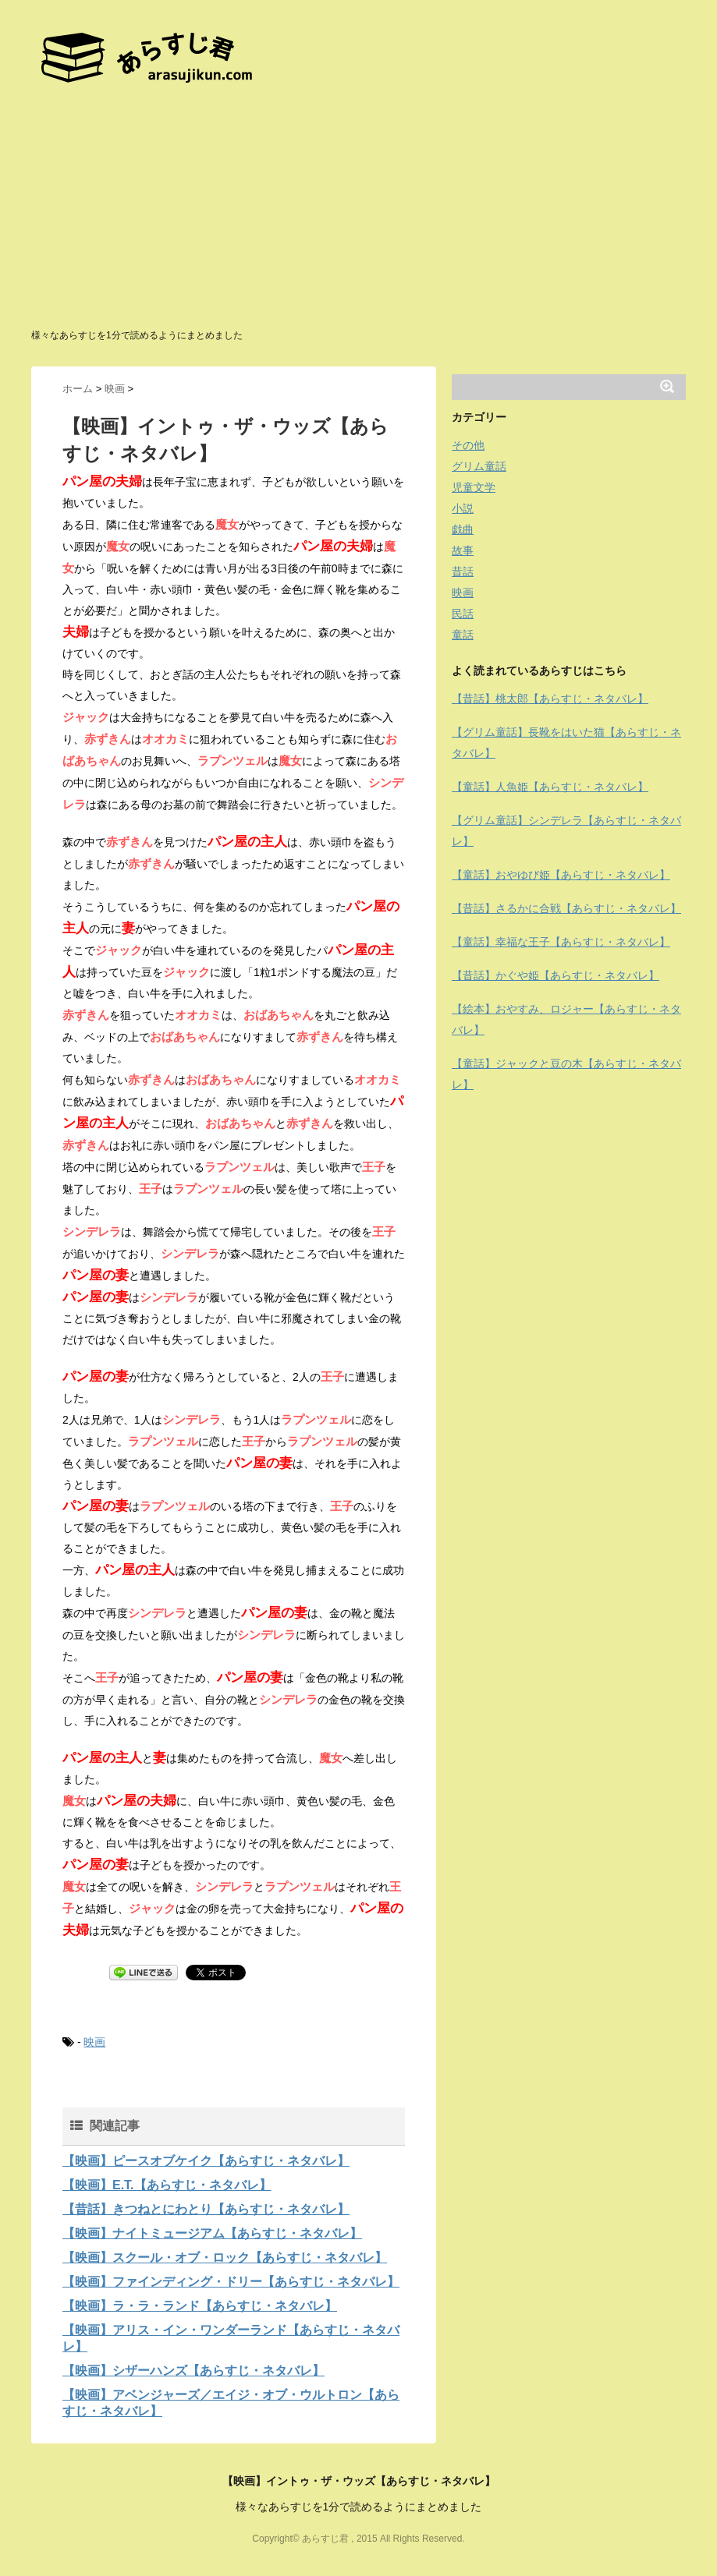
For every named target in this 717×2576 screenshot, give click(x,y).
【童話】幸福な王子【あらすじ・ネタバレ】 (561, 942)
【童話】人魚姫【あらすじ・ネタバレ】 (550, 786)
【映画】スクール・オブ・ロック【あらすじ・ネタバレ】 (224, 2257)
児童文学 (473, 487)
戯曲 (463, 529)
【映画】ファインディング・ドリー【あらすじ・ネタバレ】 (230, 2281)
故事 (463, 550)
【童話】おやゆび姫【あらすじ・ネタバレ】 (561, 875)
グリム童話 (479, 466)
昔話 (463, 571)
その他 (468, 445)
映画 (94, 2042)
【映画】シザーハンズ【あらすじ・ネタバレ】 (193, 2370)
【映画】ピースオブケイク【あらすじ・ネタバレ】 (206, 2160)
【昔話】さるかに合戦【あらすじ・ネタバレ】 (566, 908)
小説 (463, 508)
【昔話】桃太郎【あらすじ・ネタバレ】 (550, 698)
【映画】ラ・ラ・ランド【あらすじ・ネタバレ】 (199, 2305)
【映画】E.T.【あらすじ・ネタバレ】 (167, 2185)
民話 (463, 613)
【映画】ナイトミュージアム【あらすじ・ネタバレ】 (212, 2233)
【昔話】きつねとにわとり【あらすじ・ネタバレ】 (206, 2209)
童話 (463, 634)
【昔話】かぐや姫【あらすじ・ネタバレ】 (555, 975)
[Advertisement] (358, 210)
